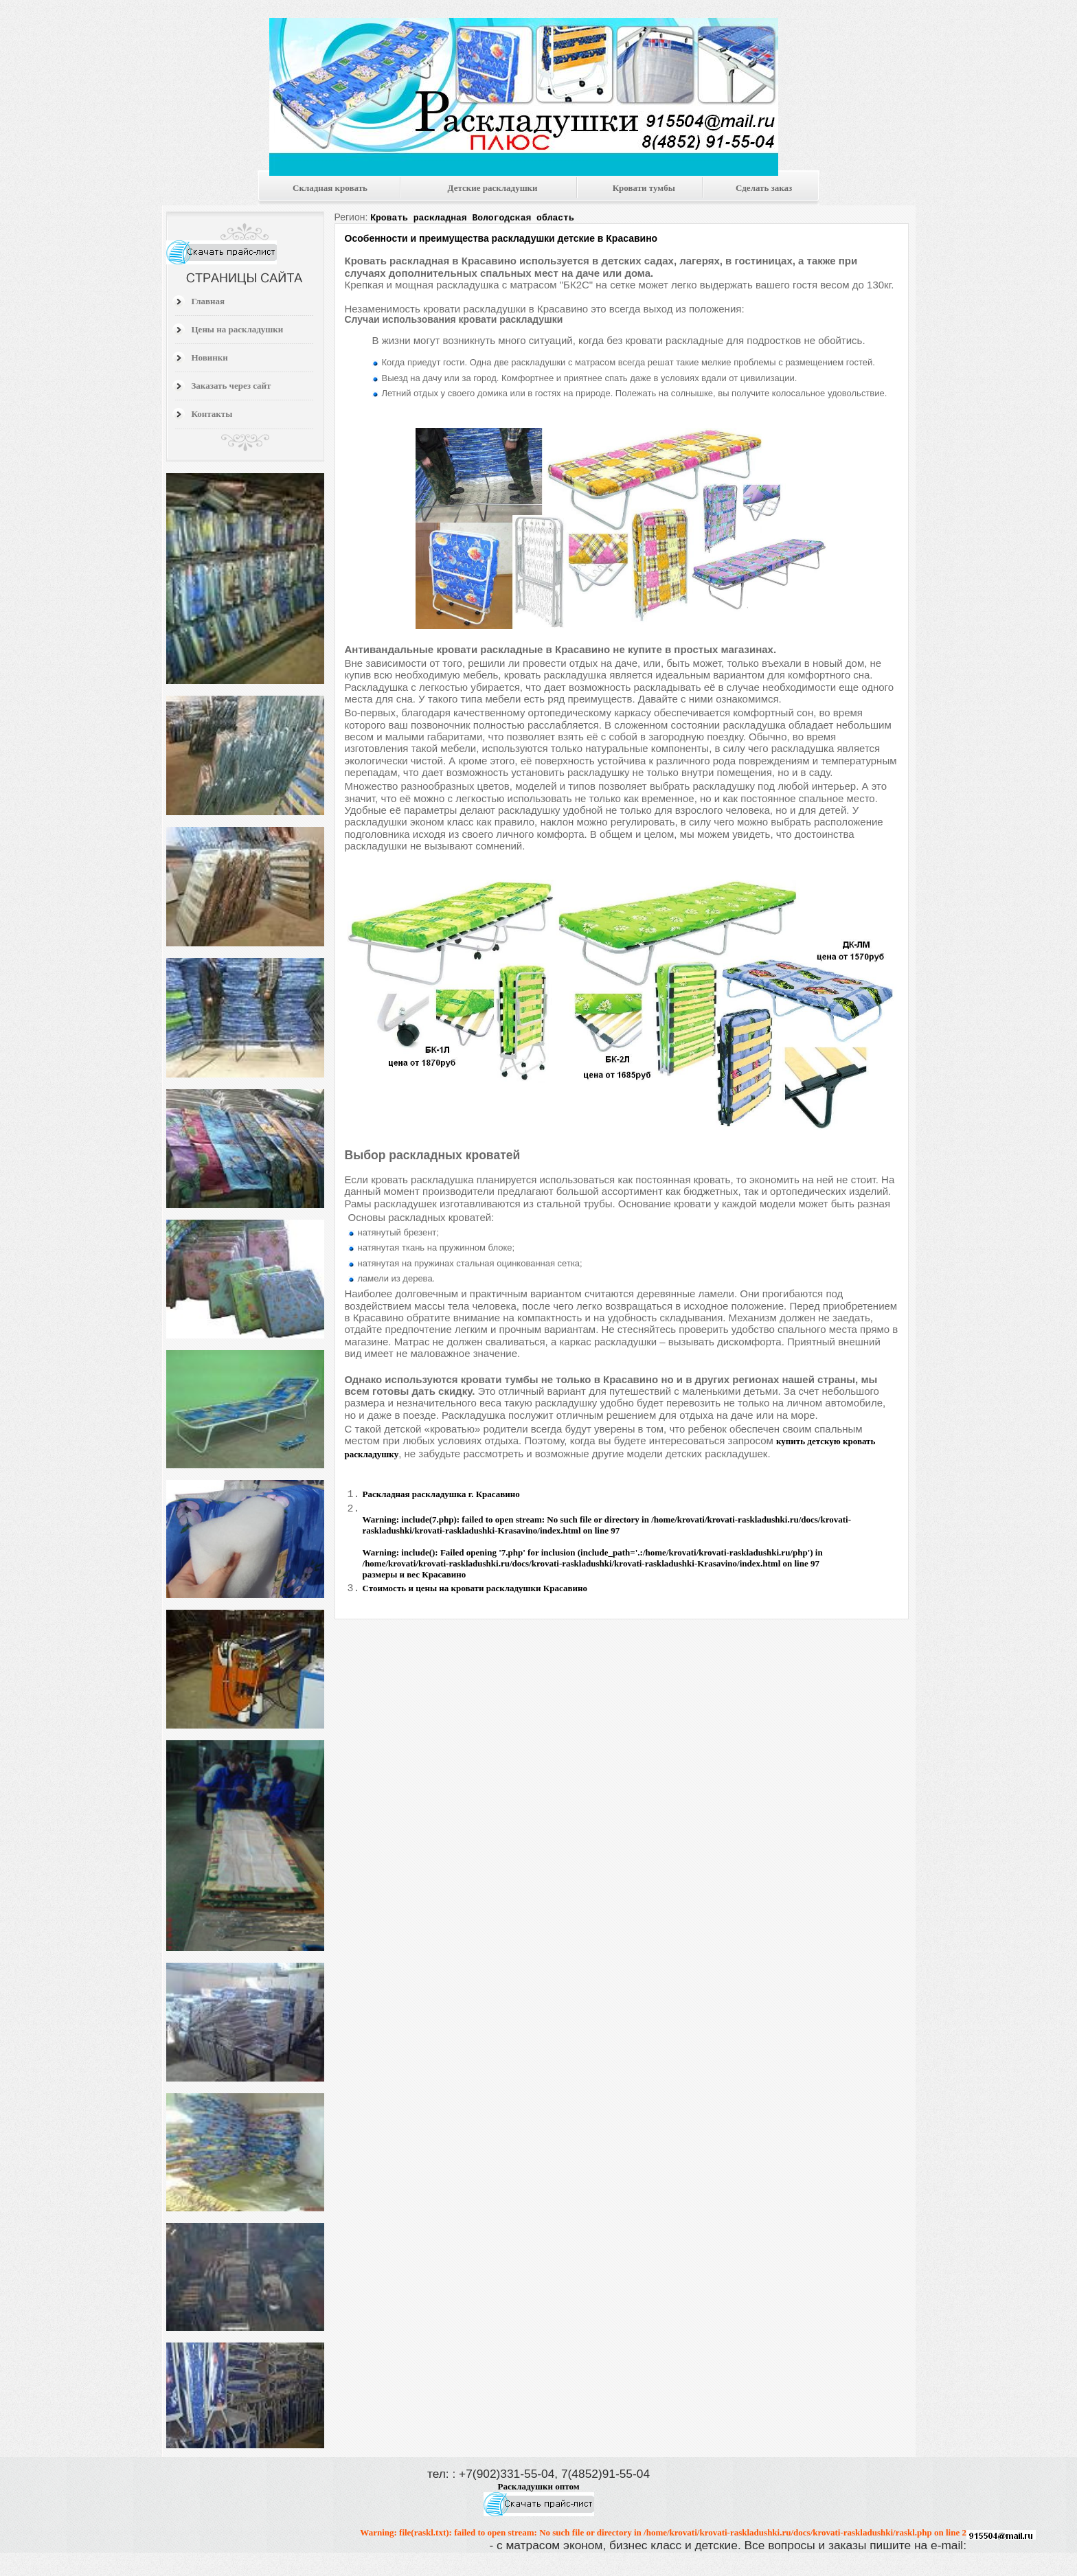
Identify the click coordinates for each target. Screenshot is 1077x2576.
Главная (208, 301)
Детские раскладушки (493, 188)
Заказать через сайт (231, 385)
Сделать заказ (764, 188)
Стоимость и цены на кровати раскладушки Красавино (475, 1590)
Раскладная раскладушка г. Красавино (441, 1494)
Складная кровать (330, 188)
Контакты (212, 414)
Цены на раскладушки (238, 329)
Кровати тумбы (644, 188)
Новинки (210, 357)
